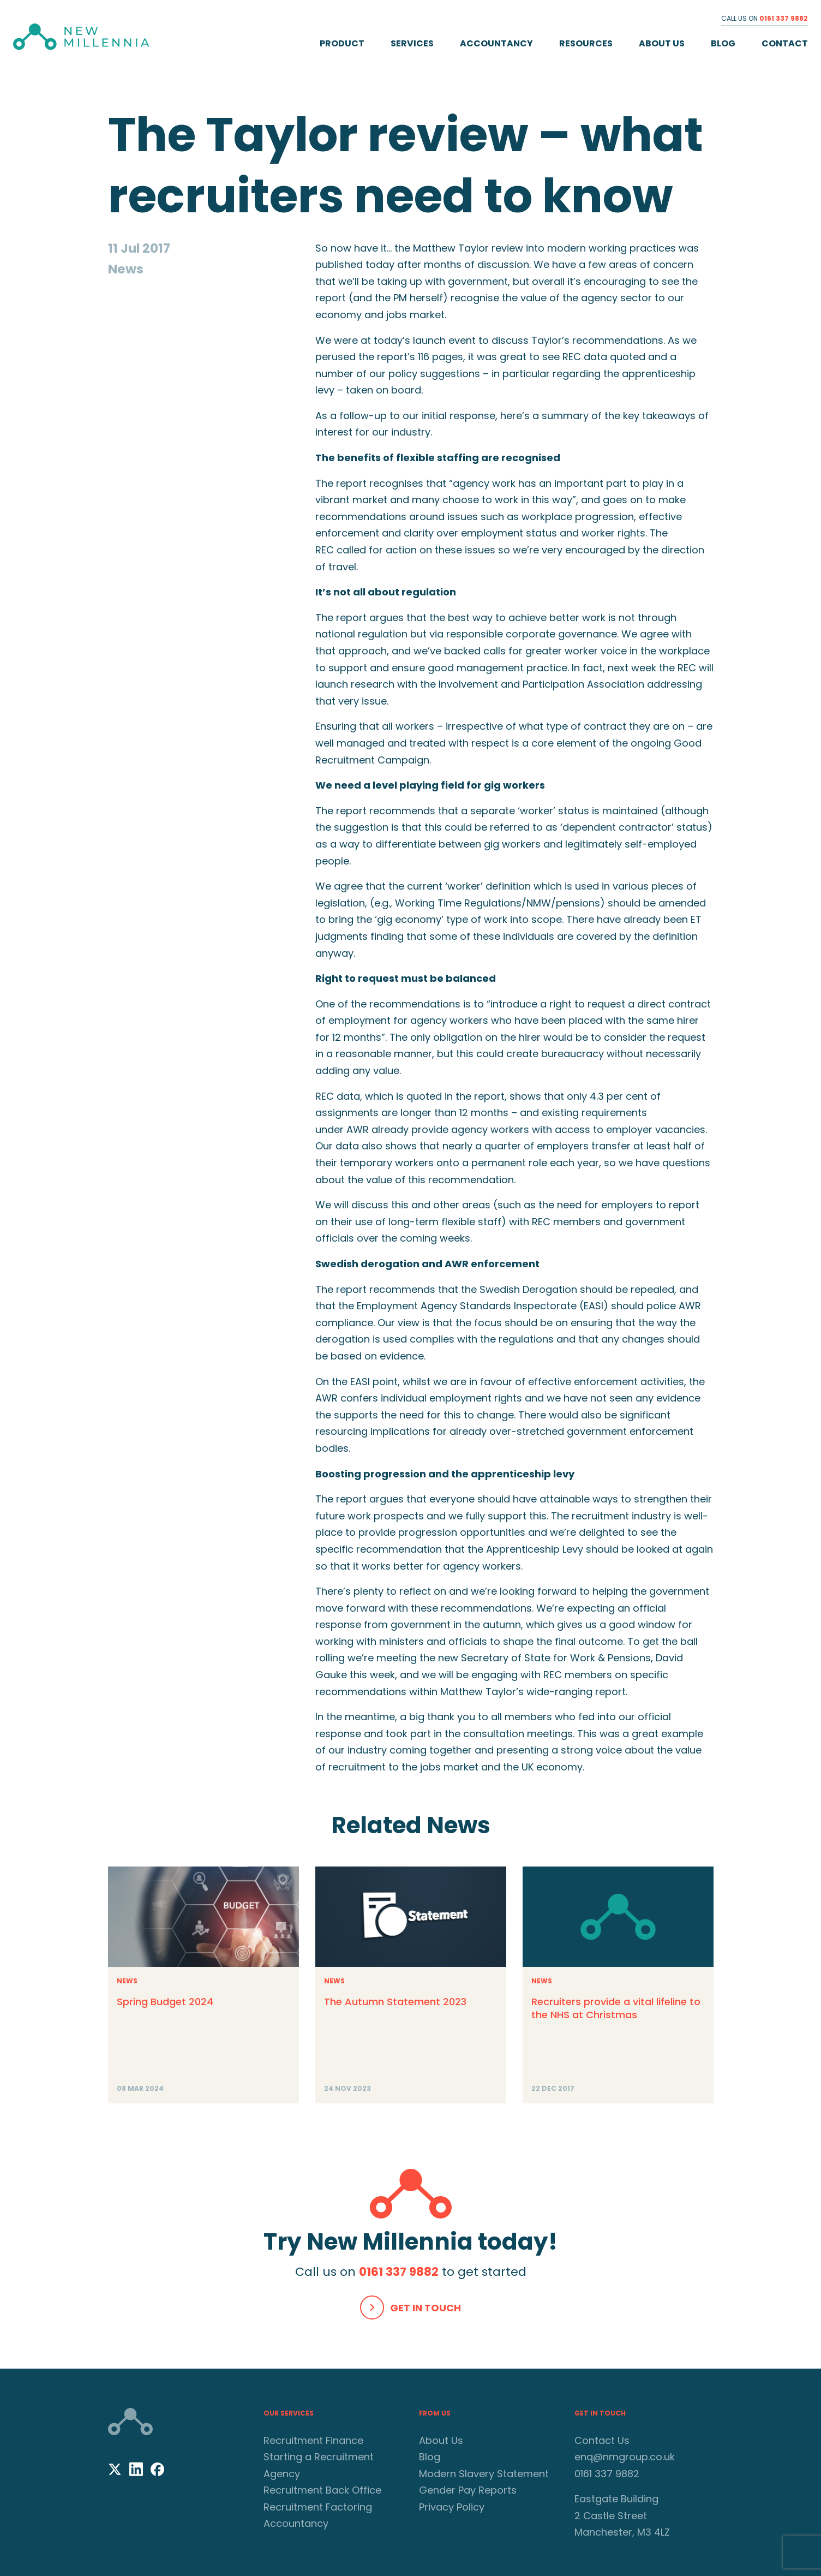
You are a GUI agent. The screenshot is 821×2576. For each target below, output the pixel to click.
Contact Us (602, 2440)
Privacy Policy (451, 2506)
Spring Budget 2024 (165, 2001)
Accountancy (496, 43)
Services (412, 43)
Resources (586, 43)
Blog (723, 43)
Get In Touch (425, 2307)
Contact (785, 43)
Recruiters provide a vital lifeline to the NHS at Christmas (615, 2008)
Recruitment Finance (313, 2440)
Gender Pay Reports (468, 2490)
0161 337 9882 (783, 18)
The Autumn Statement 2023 (395, 2001)
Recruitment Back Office (322, 2490)
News (127, 1980)
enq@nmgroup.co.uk (624, 2457)
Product (342, 43)
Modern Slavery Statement (484, 2473)
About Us (662, 43)
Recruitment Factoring (317, 2506)
